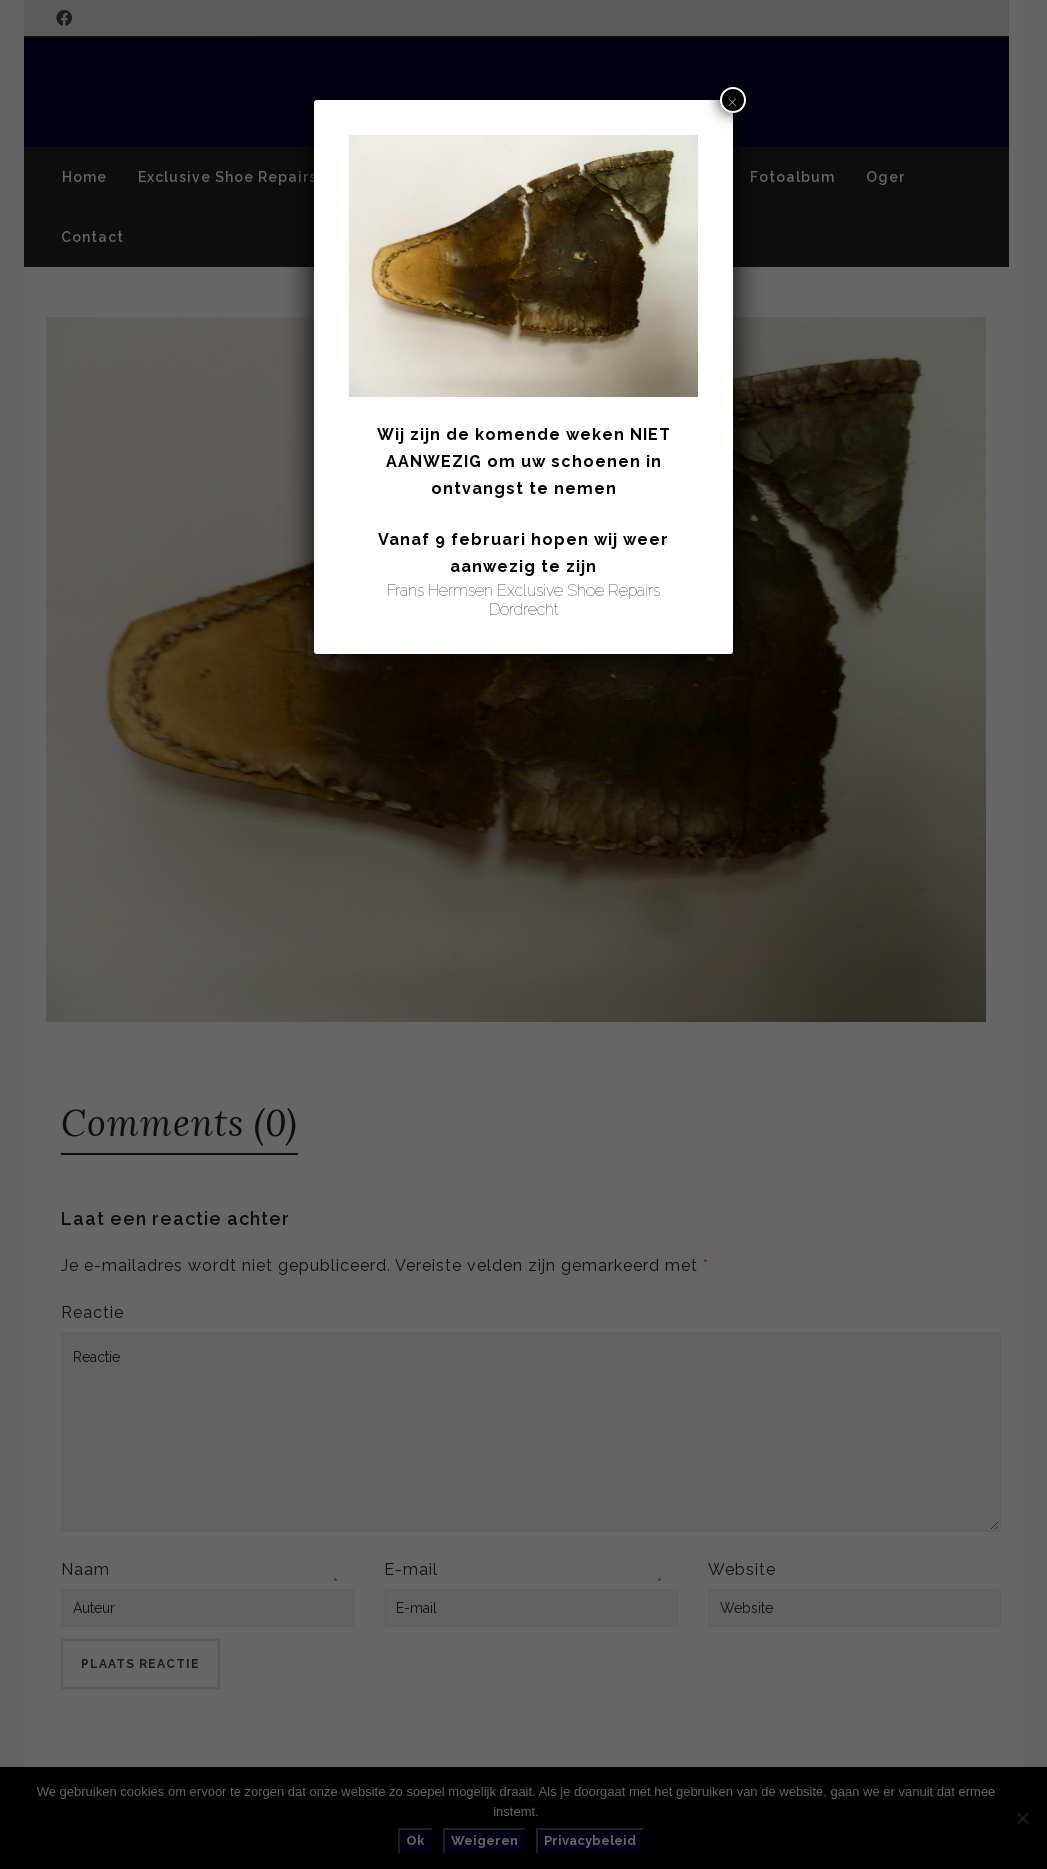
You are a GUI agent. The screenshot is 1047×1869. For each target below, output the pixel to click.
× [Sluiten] (732, 100)
